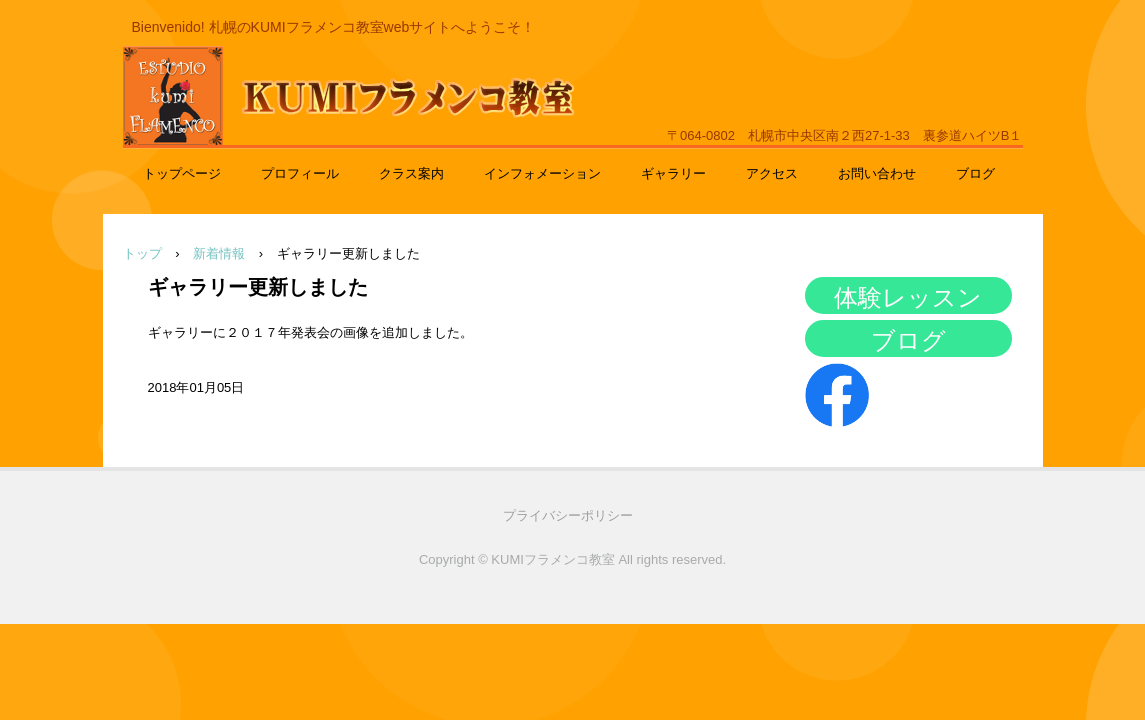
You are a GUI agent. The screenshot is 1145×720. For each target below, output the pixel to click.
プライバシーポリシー (568, 515)
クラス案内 (411, 173)
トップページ (182, 173)
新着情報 (219, 253)
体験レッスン (908, 297)
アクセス (772, 173)
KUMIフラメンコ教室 (308, 135)
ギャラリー (673, 173)
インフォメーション (542, 173)
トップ (142, 253)
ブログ (975, 173)
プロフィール (300, 173)
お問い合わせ (877, 173)
